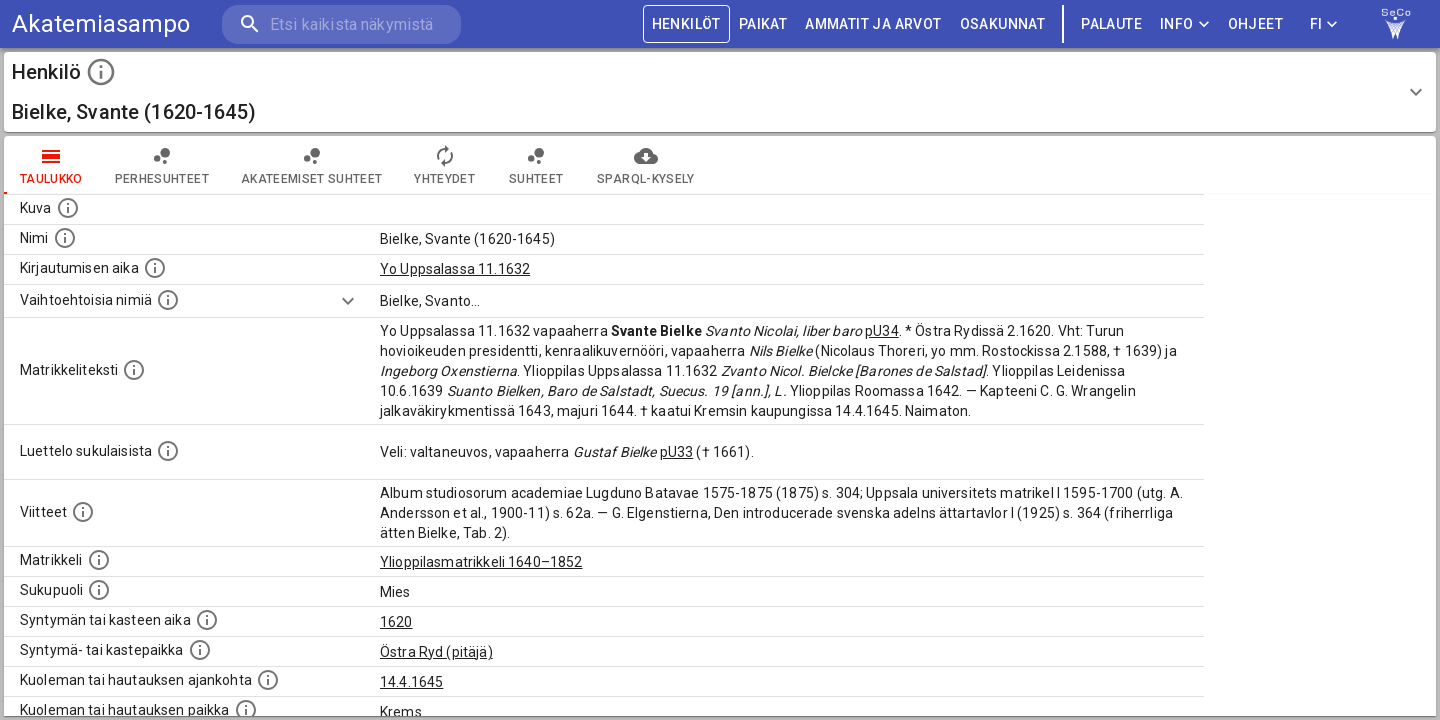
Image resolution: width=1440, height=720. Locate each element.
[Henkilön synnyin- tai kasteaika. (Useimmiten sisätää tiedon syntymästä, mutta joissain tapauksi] (207, 620)
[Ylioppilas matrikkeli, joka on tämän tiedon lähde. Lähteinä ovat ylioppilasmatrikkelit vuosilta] (99, 560)
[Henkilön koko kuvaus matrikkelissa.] (134, 370)
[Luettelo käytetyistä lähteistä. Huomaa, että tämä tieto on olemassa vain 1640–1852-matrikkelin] (83, 512)
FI (1324, 24)
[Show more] (348, 301)
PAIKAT (763, 24)
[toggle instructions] (101, 72)
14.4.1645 (411, 682)
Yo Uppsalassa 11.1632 (455, 269)
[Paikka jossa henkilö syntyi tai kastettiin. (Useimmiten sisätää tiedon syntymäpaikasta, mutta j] (200, 650)
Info (1185, 24)
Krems (401, 712)
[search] (340, 24)
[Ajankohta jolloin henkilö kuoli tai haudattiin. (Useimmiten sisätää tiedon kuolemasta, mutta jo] (268, 680)
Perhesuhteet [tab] (162, 165)
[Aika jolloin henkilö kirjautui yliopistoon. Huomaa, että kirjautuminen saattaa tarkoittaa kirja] (155, 268)
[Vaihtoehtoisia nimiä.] (168, 300)
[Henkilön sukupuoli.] (99, 590)
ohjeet (1255, 24)
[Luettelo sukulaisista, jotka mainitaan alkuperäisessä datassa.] (168, 451)
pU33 (677, 452)
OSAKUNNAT (1003, 24)
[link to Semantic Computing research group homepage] (1396, 24)
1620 (396, 622)
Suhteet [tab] (536, 165)
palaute (1111, 24)
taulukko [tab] (51, 165)
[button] (720, 92)
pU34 (882, 331)
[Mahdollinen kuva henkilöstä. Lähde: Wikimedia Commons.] (68, 208)
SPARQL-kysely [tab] (645, 165)
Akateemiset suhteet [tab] (312, 165)
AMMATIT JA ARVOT (873, 24)
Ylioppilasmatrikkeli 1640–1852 (481, 562)
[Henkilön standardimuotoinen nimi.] (65, 238)
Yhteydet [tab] (444, 165)
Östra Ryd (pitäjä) (436, 652)
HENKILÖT (686, 24)
